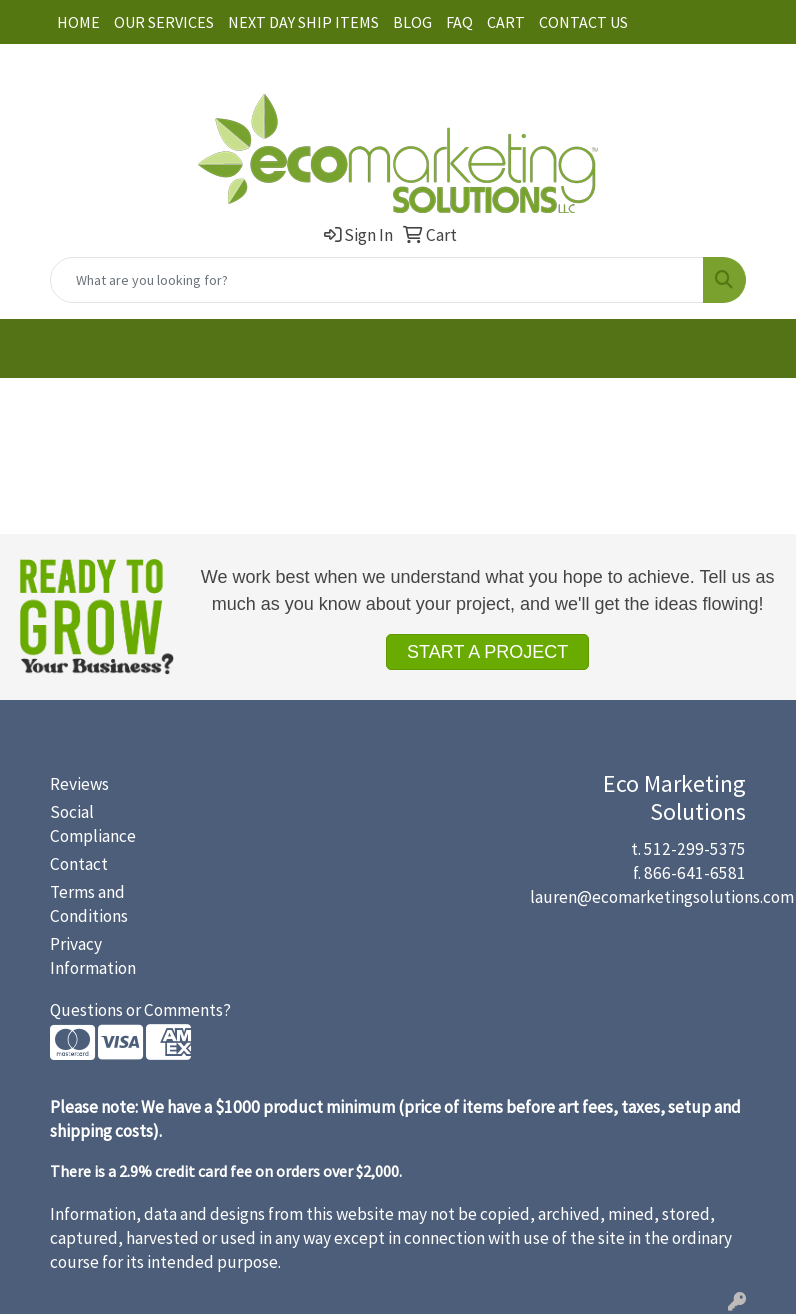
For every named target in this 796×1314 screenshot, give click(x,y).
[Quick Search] (377, 280)
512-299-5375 (695, 849)
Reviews (79, 784)
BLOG (412, 22)
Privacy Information (93, 956)
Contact (79, 864)
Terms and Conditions (89, 904)
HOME (78, 22)
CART (506, 22)
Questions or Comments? (140, 1010)
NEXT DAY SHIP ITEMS (303, 22)
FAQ (459, 22)
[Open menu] (756, 349)
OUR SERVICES (164, 22)
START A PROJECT (487, 652)
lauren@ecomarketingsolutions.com (662, 897)
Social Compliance (93, 824)
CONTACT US (583, 22)
